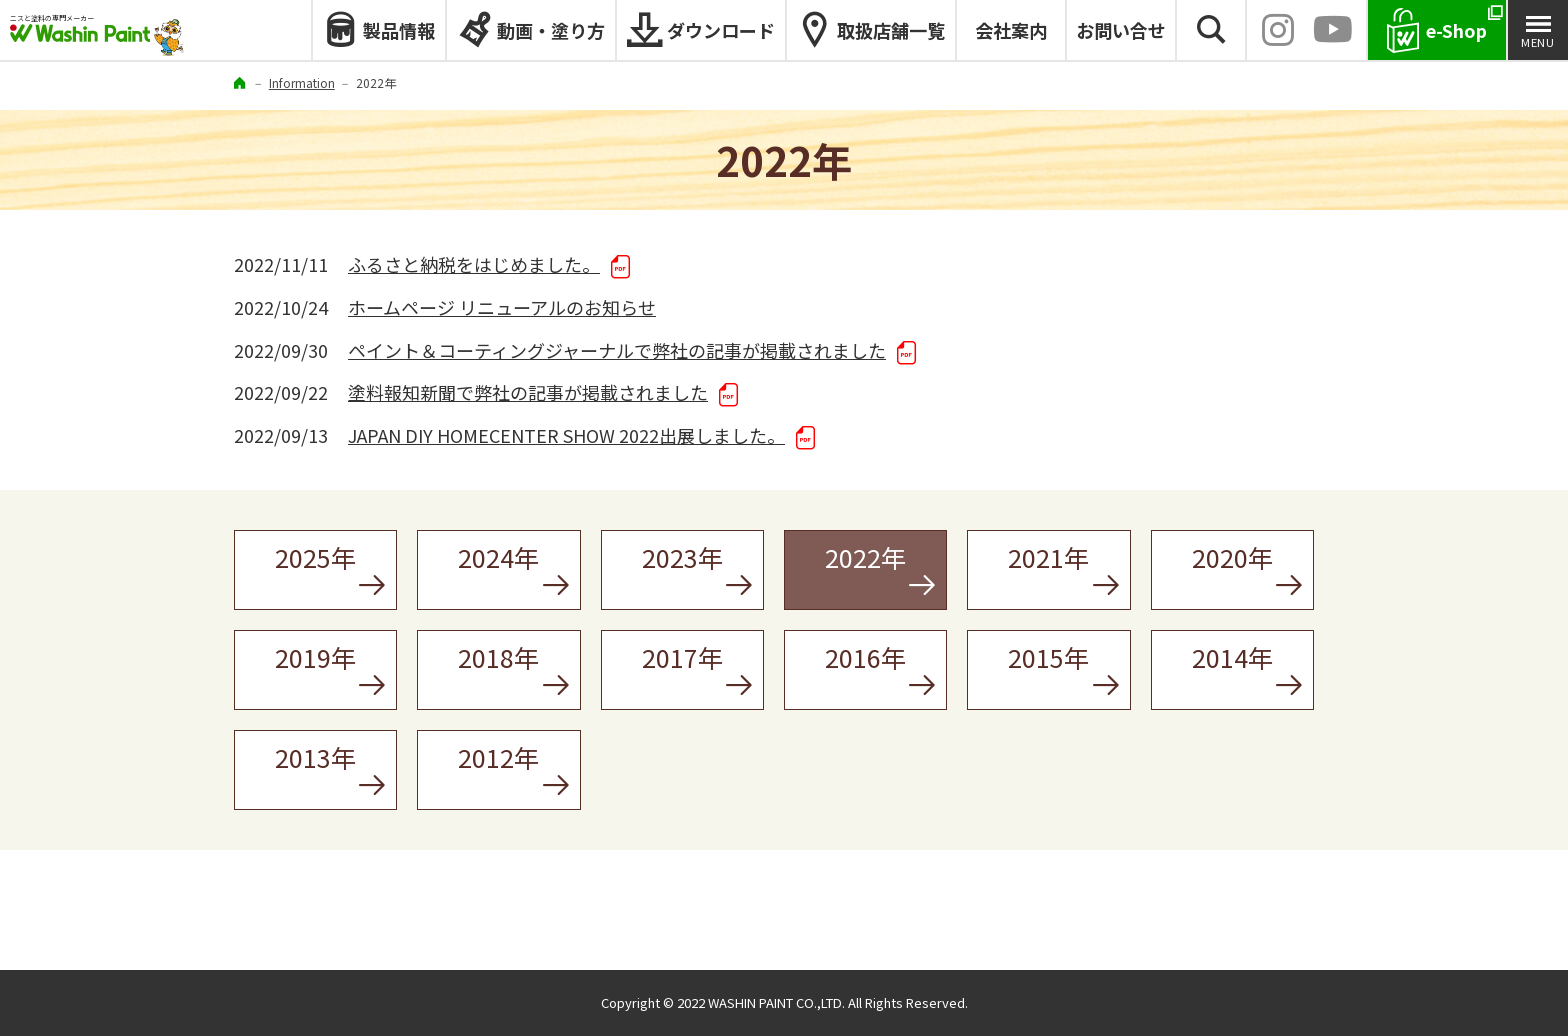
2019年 (315, 657)
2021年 (1048, 557)
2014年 (1232, 657)
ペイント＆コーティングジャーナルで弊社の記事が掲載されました (617, 350)
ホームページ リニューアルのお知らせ (502, 307)
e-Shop (1456, 30)
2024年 (498, 557)
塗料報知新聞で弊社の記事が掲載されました (528, 392)
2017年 (682, 657)
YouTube (1332, 30)
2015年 (1048, 657)
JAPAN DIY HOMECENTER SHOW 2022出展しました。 (566, 435)
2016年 (865, 657)
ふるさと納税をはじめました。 (474, 264)
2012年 (498, 757)
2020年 (1232, 557)
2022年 (865, 557)
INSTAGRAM (1278, 30)
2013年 (315, 757)
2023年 (682, 557)
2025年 (315, 557)
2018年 (498, 657)
